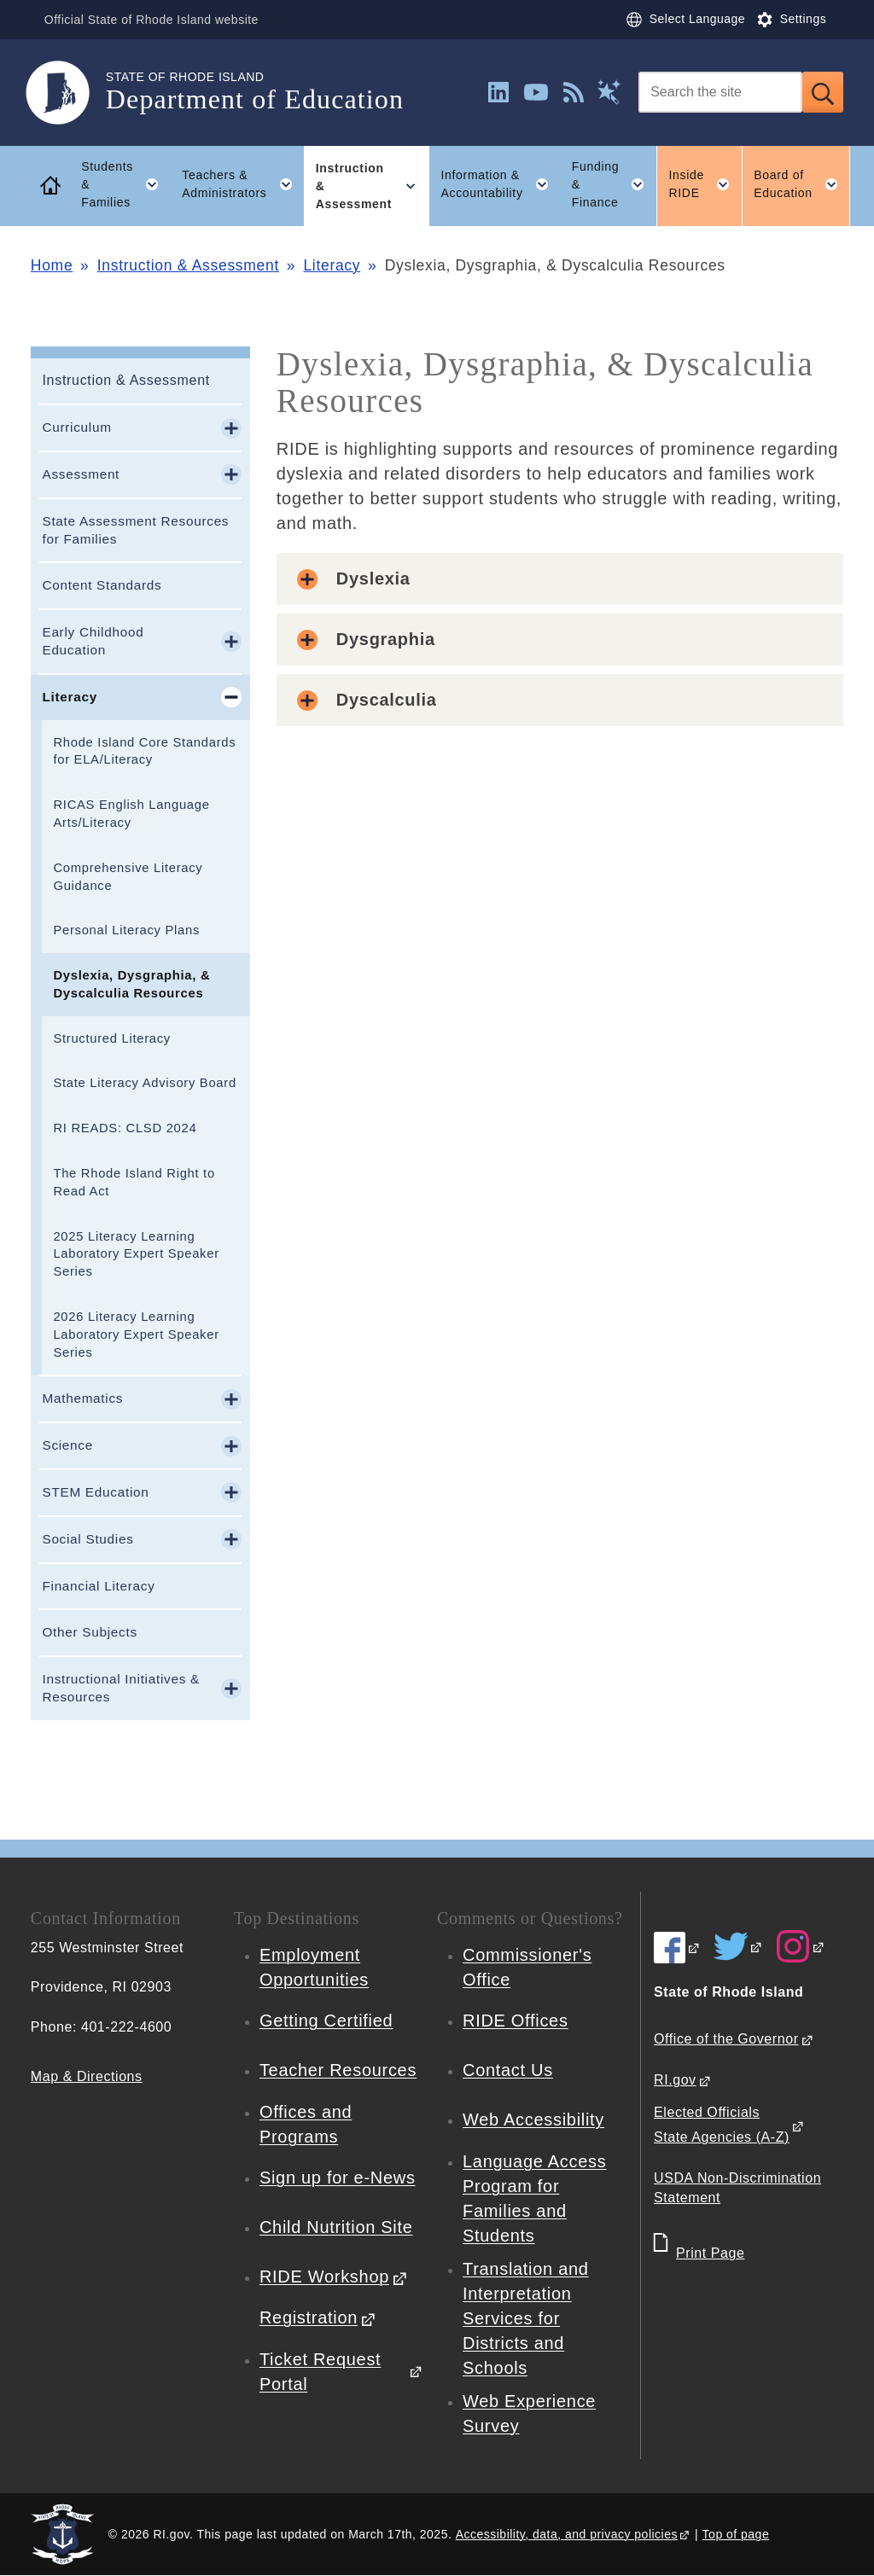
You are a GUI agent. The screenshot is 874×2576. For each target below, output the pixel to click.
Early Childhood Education (92, 641)
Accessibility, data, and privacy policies (567, 2534)
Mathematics (82, 1398)
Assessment (80, 474)
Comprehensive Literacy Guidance (127, 877)
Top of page (736, 2534)
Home (52, 265)
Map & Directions (87, 2076)
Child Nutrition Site (336, 2227)
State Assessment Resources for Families (135, 530)
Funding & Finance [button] (614, 184)
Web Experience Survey (529, 2413)
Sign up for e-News (337, 2177)
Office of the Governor (726, 2039)
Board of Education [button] (802, 184)
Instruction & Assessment (188, 265)
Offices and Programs (306, 2124)
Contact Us (508, 2070)
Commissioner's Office (527, 1967)
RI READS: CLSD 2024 (124, 1128)
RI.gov (675, 2080)
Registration (308, 2317)
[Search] (720, 92)
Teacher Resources (338, 2070)
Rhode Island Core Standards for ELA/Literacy (144, 751)
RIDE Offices (515, 2020)
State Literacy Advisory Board (144, 1083)
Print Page (710, 2253)
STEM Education (95, 1492)
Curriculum (76, 427)
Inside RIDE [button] (704, 184)
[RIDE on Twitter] (738, 1946)
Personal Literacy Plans (126, 930)
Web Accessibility (533, 2119)
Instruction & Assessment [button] (372, 186)
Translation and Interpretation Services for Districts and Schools (526, 2318)
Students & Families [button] (125, 184)
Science (67, 1445)
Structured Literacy (111, 1038)
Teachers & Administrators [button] (243, 184)
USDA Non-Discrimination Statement (737, 2188)
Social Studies (87, 1539)
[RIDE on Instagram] (800, 1946)
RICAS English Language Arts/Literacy (131, 813)
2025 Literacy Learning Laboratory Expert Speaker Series (135, 1254)
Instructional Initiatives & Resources (121, 1688)
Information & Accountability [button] (500, 184)
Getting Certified (326, 2020)
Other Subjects (89, 1632)
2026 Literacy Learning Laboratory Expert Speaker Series (135, 1334)
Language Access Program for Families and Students (534, 2198)
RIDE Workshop (324, 2276)
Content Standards (101, 585)
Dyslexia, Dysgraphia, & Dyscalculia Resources (131, 984)
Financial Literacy (98, 1586)
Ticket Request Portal (320, 2371)
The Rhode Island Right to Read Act (133, 1182)
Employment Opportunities (314, 1967)
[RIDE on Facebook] (677, 1947)
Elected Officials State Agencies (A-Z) (722, 2124)
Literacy (331, 265)
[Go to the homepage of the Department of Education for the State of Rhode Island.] (68, 92)
